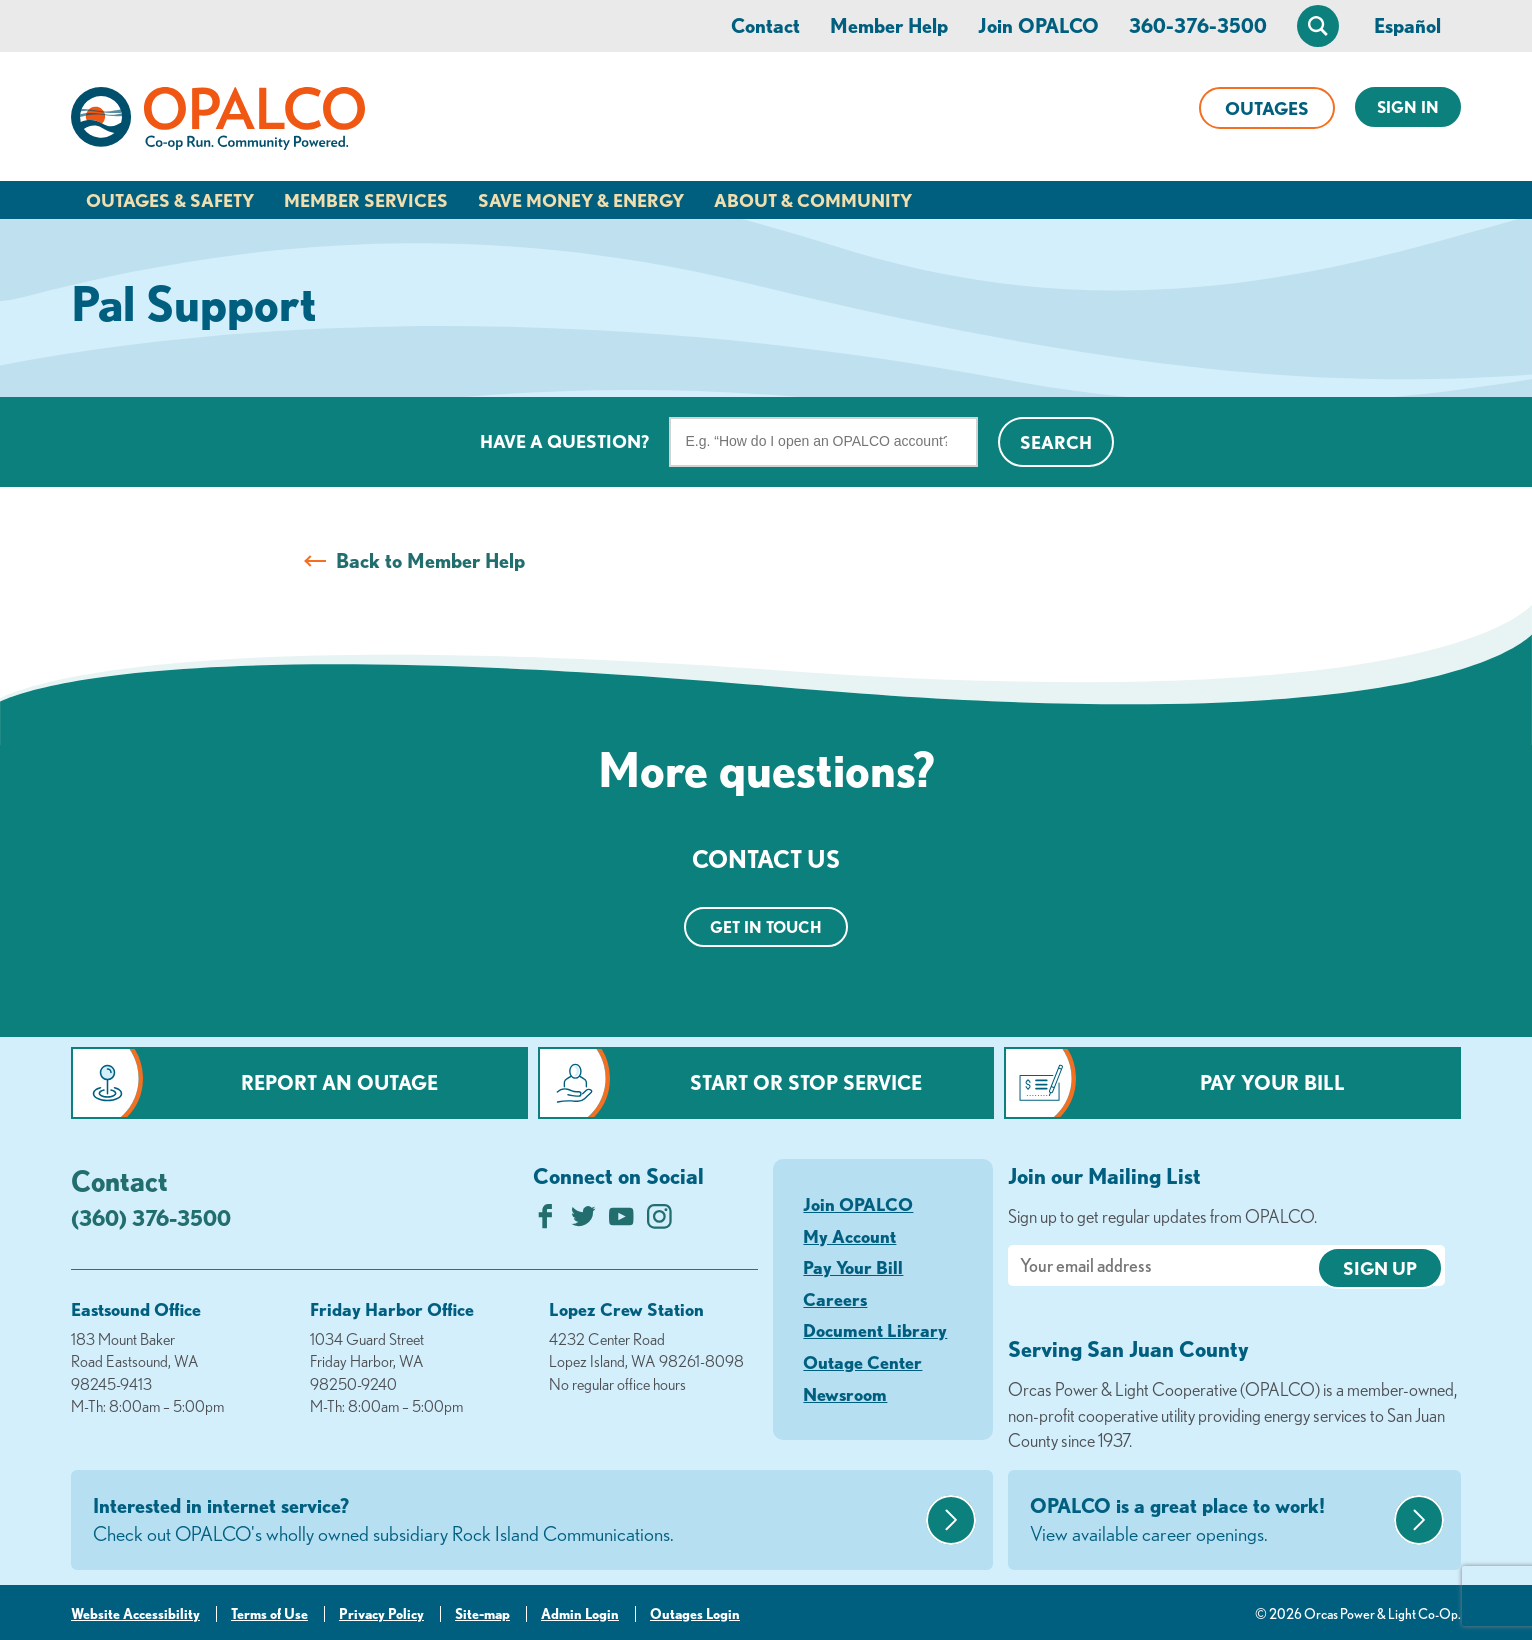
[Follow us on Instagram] (659, 1221)
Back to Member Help (430, 560)
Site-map (482, 1614)
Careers (835, 1299)
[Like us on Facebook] (545, 1221)
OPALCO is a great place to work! (1209, 1521)
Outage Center (862, 1362)
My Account (849, 1236)
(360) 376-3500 (151, 1217)
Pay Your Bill (1272, 1082)
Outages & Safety (170, 200)
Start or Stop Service (806, 1082)
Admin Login (580, 1614)
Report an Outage (339, 1082)
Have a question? (564, 441)
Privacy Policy (381, 1614)
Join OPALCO (1038, 25)
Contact (765, 25)
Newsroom (845, 1394)
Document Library (875, 1330)
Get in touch (766, 927)
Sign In (1408, 107)
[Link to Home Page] (218, 122)
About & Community (813, 200)
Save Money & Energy (581, 200)
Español (1407, 25)
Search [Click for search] (1056, 442)
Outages (1267, 108)
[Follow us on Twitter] (583, 1221)
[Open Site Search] (1318, 26)
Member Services (366, 200)
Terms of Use (269, 1614)
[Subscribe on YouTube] (621, 1221)
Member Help (889, 25)
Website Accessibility (135, 1614)
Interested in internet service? (507, 1521)
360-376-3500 (1198, 25)
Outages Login (695, 1614)
